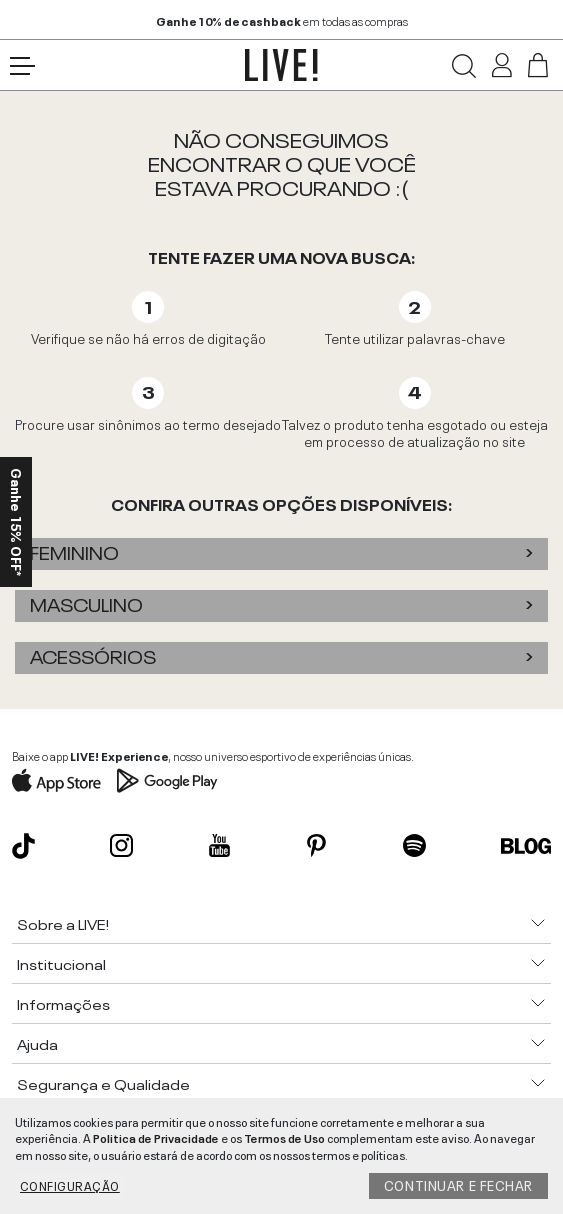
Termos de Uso (284, 1137)
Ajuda (37, 1043)
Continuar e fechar (458, 1184)
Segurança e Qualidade (103, 1083)
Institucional (61, 963)
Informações (63, 1003)
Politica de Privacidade (156, 1137)
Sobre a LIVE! (63, 923)
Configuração (70, 1185)
